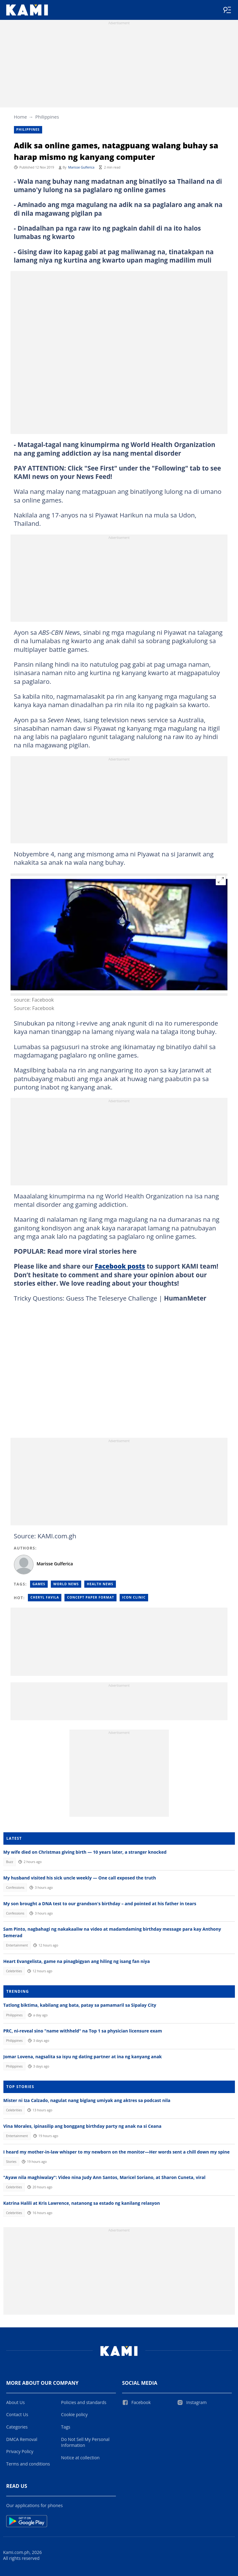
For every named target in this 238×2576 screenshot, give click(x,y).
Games (39, 1584)
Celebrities (14, 1971)
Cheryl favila (44, 1597)
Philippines (47, 117)
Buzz (9, 1862)
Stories (11, 2161)
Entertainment (17, 1945)
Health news (100, 1584)
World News (66, 1584)
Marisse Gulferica (81, 167)
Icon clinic (134, 1597)
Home (20, 117)
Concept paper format (90, 1597)
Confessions (15, 1887)
